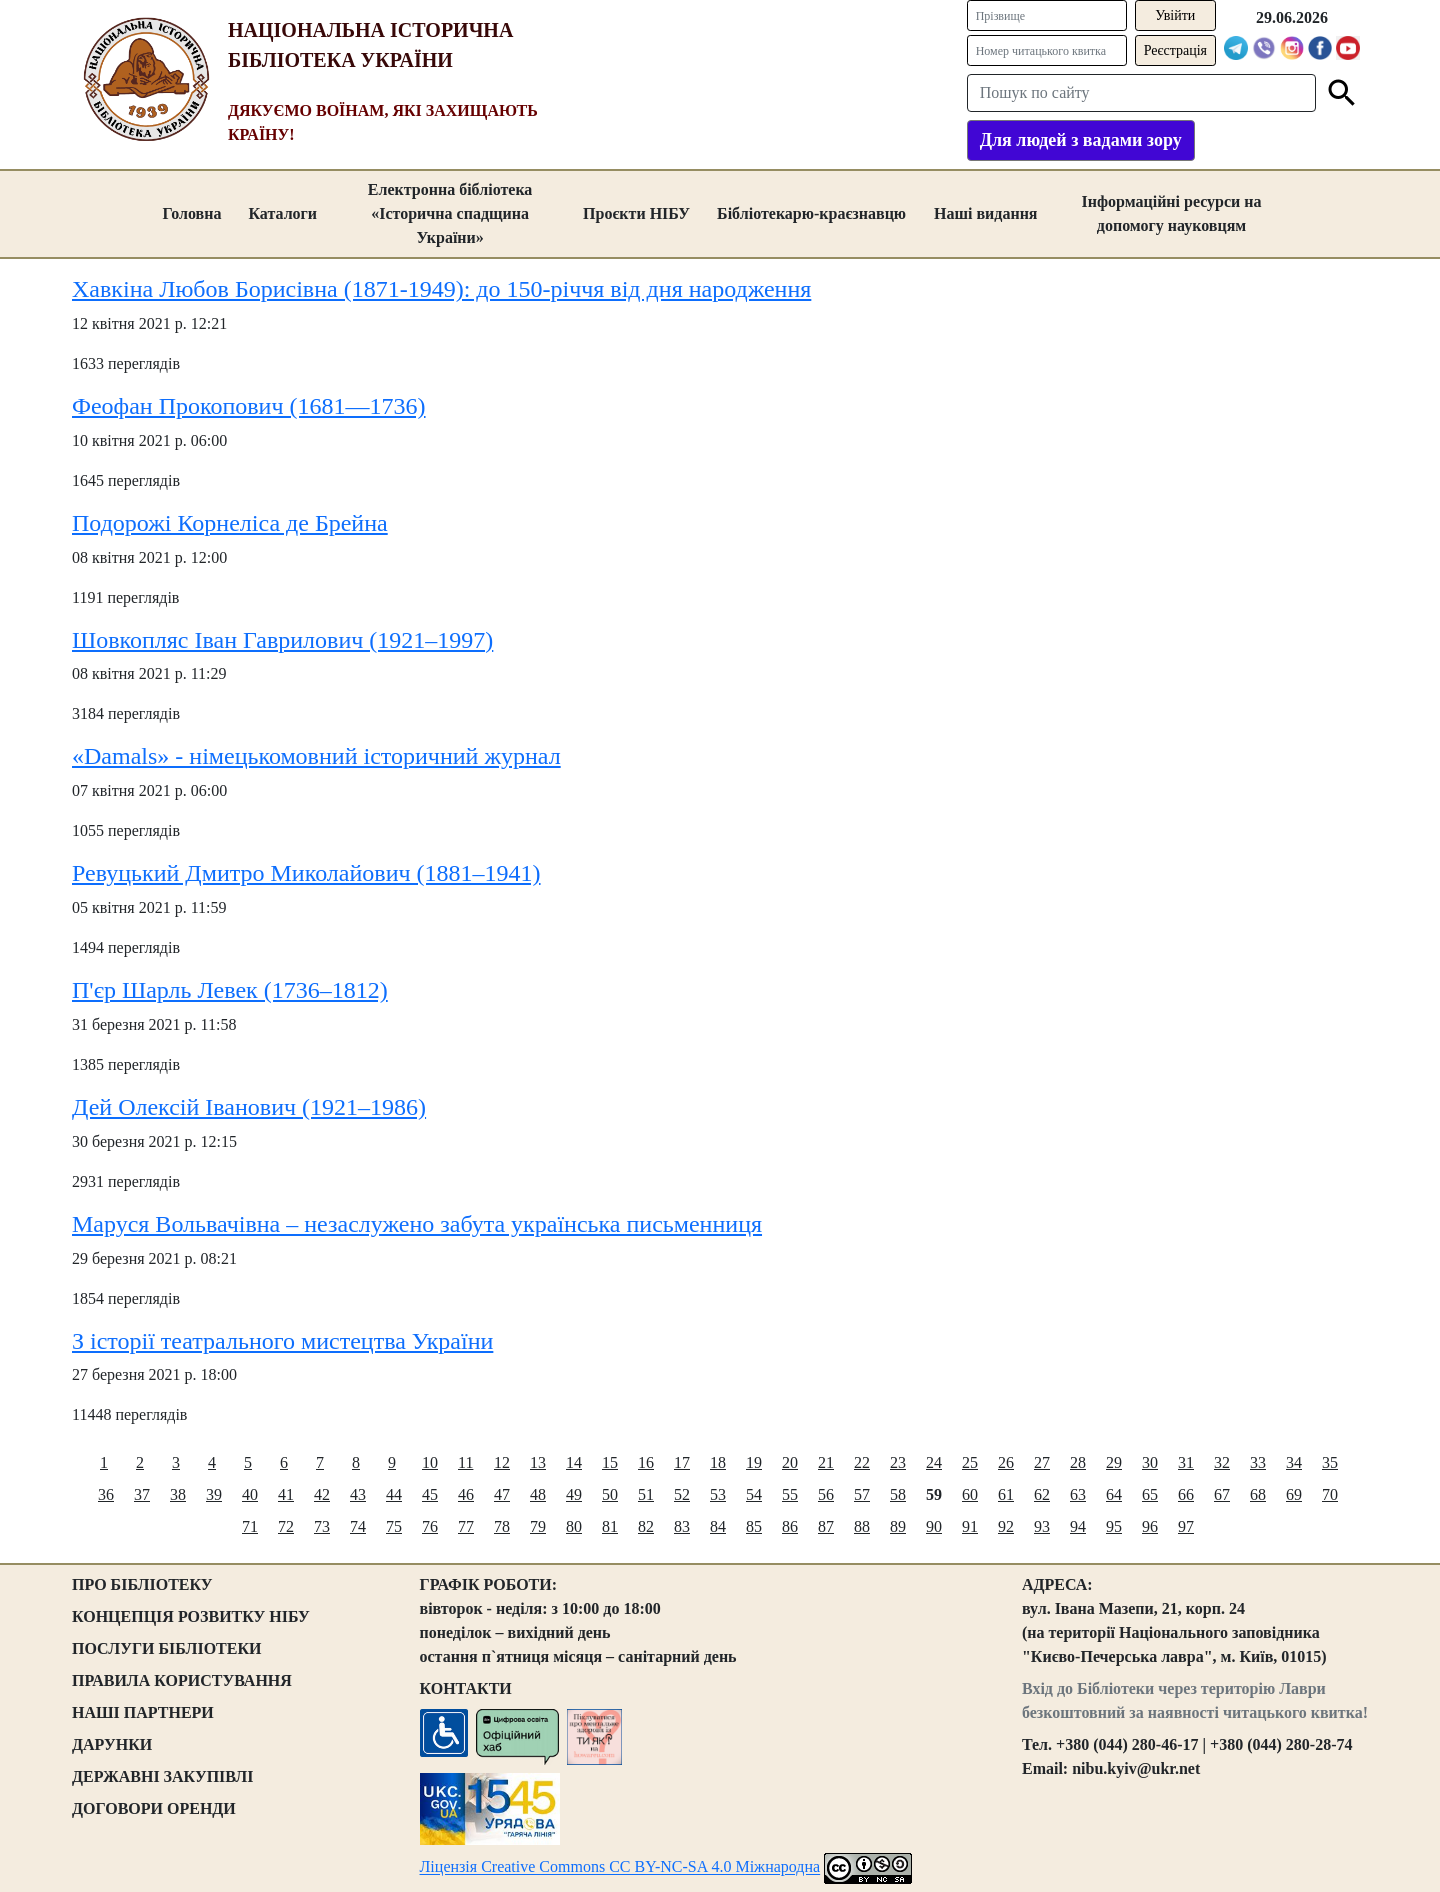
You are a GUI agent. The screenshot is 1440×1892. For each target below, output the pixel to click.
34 (1294, 1462)
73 (322, 1526)
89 (898, 1526)
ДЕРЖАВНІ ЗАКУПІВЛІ (163, 1776)
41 (286, 1494)
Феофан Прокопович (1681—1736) (249, 406)
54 (754, 1494)
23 (898, 1462)
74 (358, 1526)
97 (1186, 1526)
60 (970, 1494)
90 (934, 1526)
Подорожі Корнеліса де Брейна (230, 523)
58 (898, 1494)
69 (1294, 1494)
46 (466, 1494)
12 (502, 1462)
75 (394, 1526)
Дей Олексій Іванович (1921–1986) (249, 1107)
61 (1006, 1494)
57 (862, 1494)
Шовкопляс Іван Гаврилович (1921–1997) (282, 639)
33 (1258, 1462)
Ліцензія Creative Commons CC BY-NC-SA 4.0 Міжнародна (620, 1866)
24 (934, 1462)
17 (682, 1462)
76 (430, 1526)
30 (1150, 1462)
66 (1186, 1494)
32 (1222, 1462)
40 (250, 1494)
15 (610, 1462)
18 (718, 1462)
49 (574, 1494)
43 (358, 1494)
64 (1114, 1494)
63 (1078, 1494)
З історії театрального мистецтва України (282, 1340)
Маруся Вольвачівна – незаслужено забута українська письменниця (417, 1223)
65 (1150, 1494)
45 (430, 1494)
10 (430, 1462)
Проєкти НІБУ (636, 213)
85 (754, 1526)
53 (718, 1494)
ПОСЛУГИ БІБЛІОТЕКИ (167, 1648)
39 (214, 1494)
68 (1258, 1494)
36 (106, 1494)
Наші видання (985, 213)
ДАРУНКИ (112, 1744)
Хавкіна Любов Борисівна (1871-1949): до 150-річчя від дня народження (441, 289)
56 (826, 1494)
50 (610, 1494)
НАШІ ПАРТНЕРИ (143, 1712)
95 (1114, 1526)
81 (610, 1526)
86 (790, 1526)
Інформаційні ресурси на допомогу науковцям (1172, 213)
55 (790, 1494)
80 (574, 1526)
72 (286, 1526)
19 (754, 1462)
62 (1042, 1494)
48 (538, 1494)
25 (970, 1462)
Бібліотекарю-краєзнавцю (811, 213)
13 (538, 1462)
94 (1078, 1526)
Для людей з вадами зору (1081, 140)
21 (826, 1462)
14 (574, 1462)
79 (538, 1526)
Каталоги (282, 213)
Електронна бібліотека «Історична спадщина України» (450, 213)
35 (1330, 1462)
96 (1150, 1526)
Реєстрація (1175, 50)
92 (1006, 1526)
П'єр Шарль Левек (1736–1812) (230, 990)
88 (862, 1526)
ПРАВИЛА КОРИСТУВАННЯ (182, 1680)
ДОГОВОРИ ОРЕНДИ (154, 1808)
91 (970, 1526)
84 (718, 1526)
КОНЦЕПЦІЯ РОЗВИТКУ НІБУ (191, 1616)
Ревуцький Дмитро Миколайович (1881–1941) (306, 873)
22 (862, 1462)
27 (1042, 1462)
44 (394, 1494)
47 (502, 1494)
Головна (191, 213)
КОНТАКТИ (466, 1688)
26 (1006, 1462)
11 (465, 1462)
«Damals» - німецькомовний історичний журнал (316, 756)
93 (1042, 1526)
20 (790, 1462)
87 (826, 1526)
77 (466, 1526)
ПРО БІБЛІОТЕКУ (142, 1584)
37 (142, 1494)
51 (646, 1494)
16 (646, 1462)
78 (502, 1526)
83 (682, 1526)
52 (682, 1494)
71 (250, 1526)
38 (178, 1494)
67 (1222, 1494)
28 (1078, 1462)
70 (1330, 1494)
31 (1186, 1462)
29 (1114, 1462)
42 (322, 1494)
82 (646, 1526)
